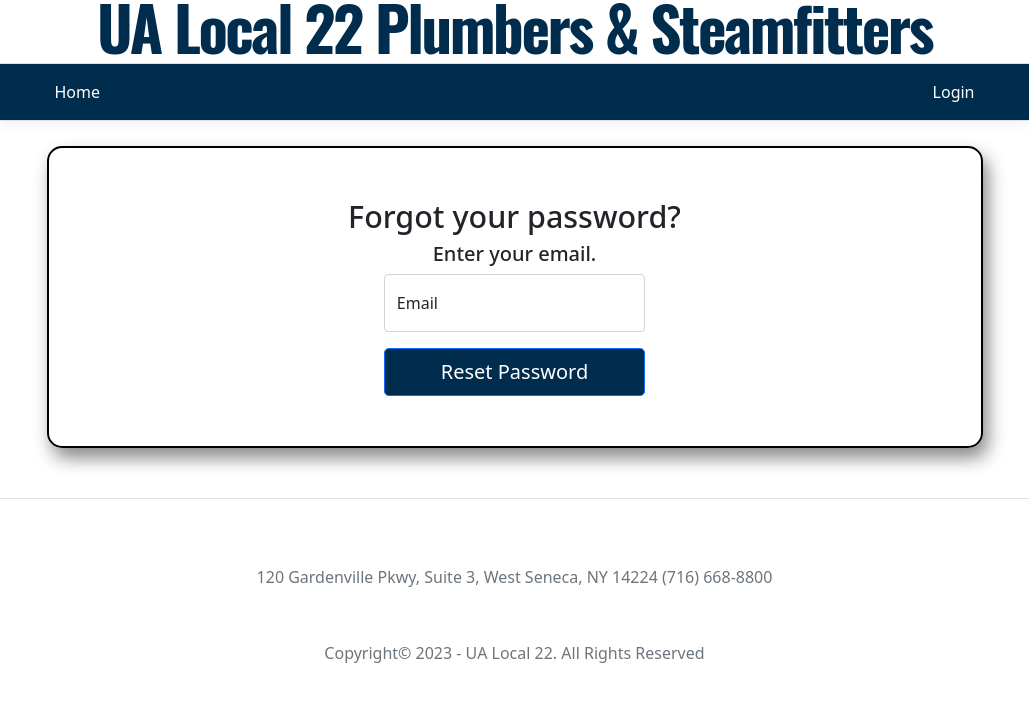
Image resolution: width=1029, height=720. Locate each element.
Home (78, 92)
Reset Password (514, 371)
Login (954, 92)
